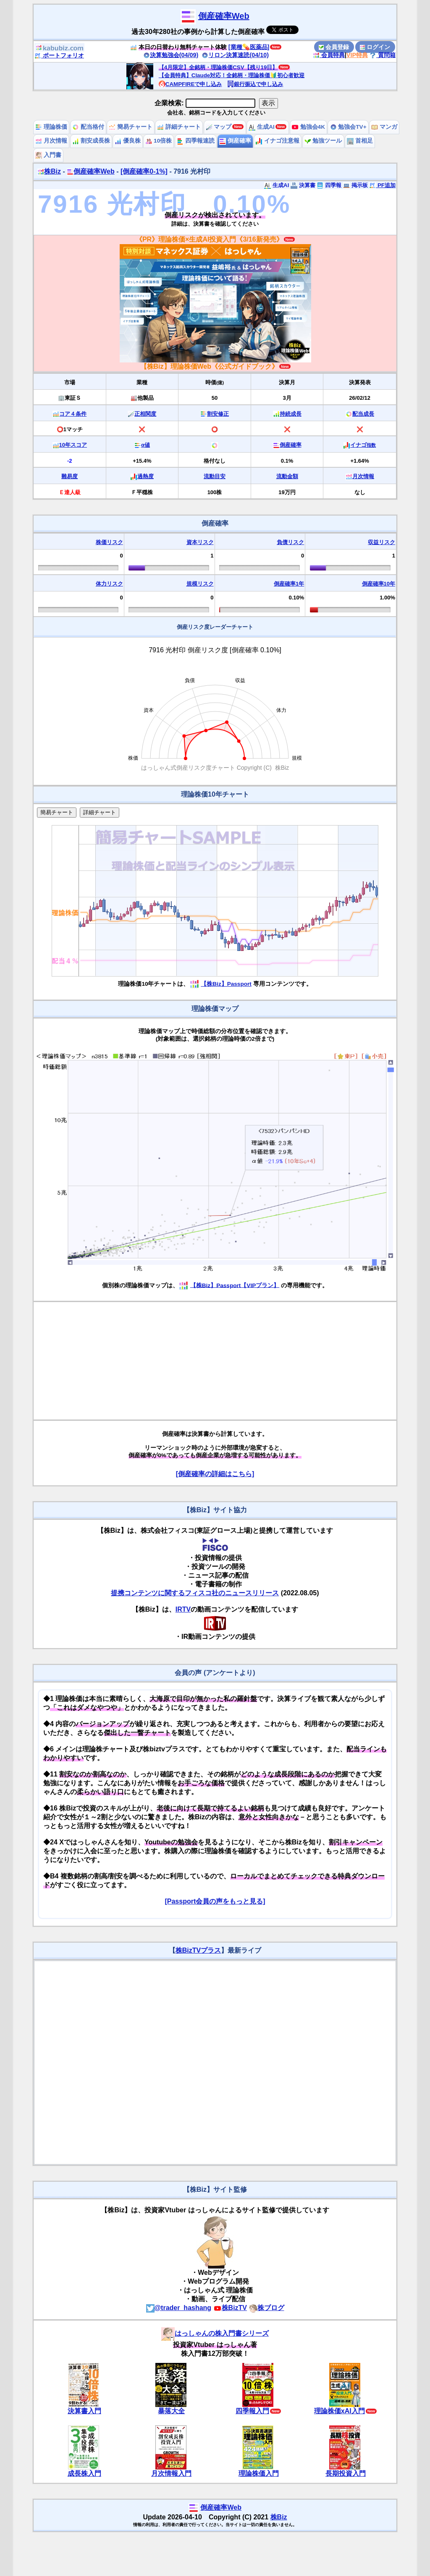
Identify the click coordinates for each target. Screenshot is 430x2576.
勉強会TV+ (348, 127)
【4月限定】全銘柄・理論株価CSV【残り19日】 (218, 67)
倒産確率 (235, 141)
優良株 (128, 141)
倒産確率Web (223, 16)
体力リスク (109, 584)
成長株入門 (84, 2473)
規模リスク (200, 584)
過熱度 (145, 476)
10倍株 (158, 141)
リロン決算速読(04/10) (235, 55)
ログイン (375, 47)
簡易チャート (130, 127)
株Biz (49, 171)
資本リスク (200, 542)
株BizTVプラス (198, 1950)
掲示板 (355, 185)
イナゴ (363, 445)
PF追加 (382, 185)
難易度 (69, 476)
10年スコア (73, 445)
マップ (219, 127)
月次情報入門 (171, 2473)
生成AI (261, 127)
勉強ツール (323, 141)
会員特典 (329, 55)
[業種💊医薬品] (249, 47)
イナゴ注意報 (277, 141)
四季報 (329, 185)
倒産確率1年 (289, 584)
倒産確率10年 (378, 584)
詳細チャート (179, 127)
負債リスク (290, 542)
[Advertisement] (215, 1361)
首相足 (360, 141)
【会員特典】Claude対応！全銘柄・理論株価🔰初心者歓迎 (231, 75)
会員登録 (334, 47)
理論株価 (51, 127)
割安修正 (218, 414)
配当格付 (88, 127)
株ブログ (266, 2307)
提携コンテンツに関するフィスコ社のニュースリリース (195, 1593)
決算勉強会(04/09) (171, 55)
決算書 (303, 185)
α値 (145, 445)
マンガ (384, 127)
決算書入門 (84, 2411)
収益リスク (381, 542)
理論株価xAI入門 (339, 2411)
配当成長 (363, 414)
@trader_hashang (179, 2307)
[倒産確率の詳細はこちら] (215, 1473)
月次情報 (51, 141)
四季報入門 (252, 2411)
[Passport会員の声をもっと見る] (215, 1901)
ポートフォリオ (59, 55)
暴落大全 (171, 2411)
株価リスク (109, 542)
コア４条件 (73, 414)
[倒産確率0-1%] (144, 171)
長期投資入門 (345, 2473)
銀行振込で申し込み (255, 84)
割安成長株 (91, 141)
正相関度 (145, 414)
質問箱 (383, 55)
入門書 (48, 155)
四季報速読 (196, 141)
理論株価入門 (259, 2473)
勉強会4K (308, 127)
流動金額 (287, 476)
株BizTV (230, 2307)
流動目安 (214, 476)
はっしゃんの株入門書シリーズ (215, 2333)
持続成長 (291, 414)
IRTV (183, 1609)
